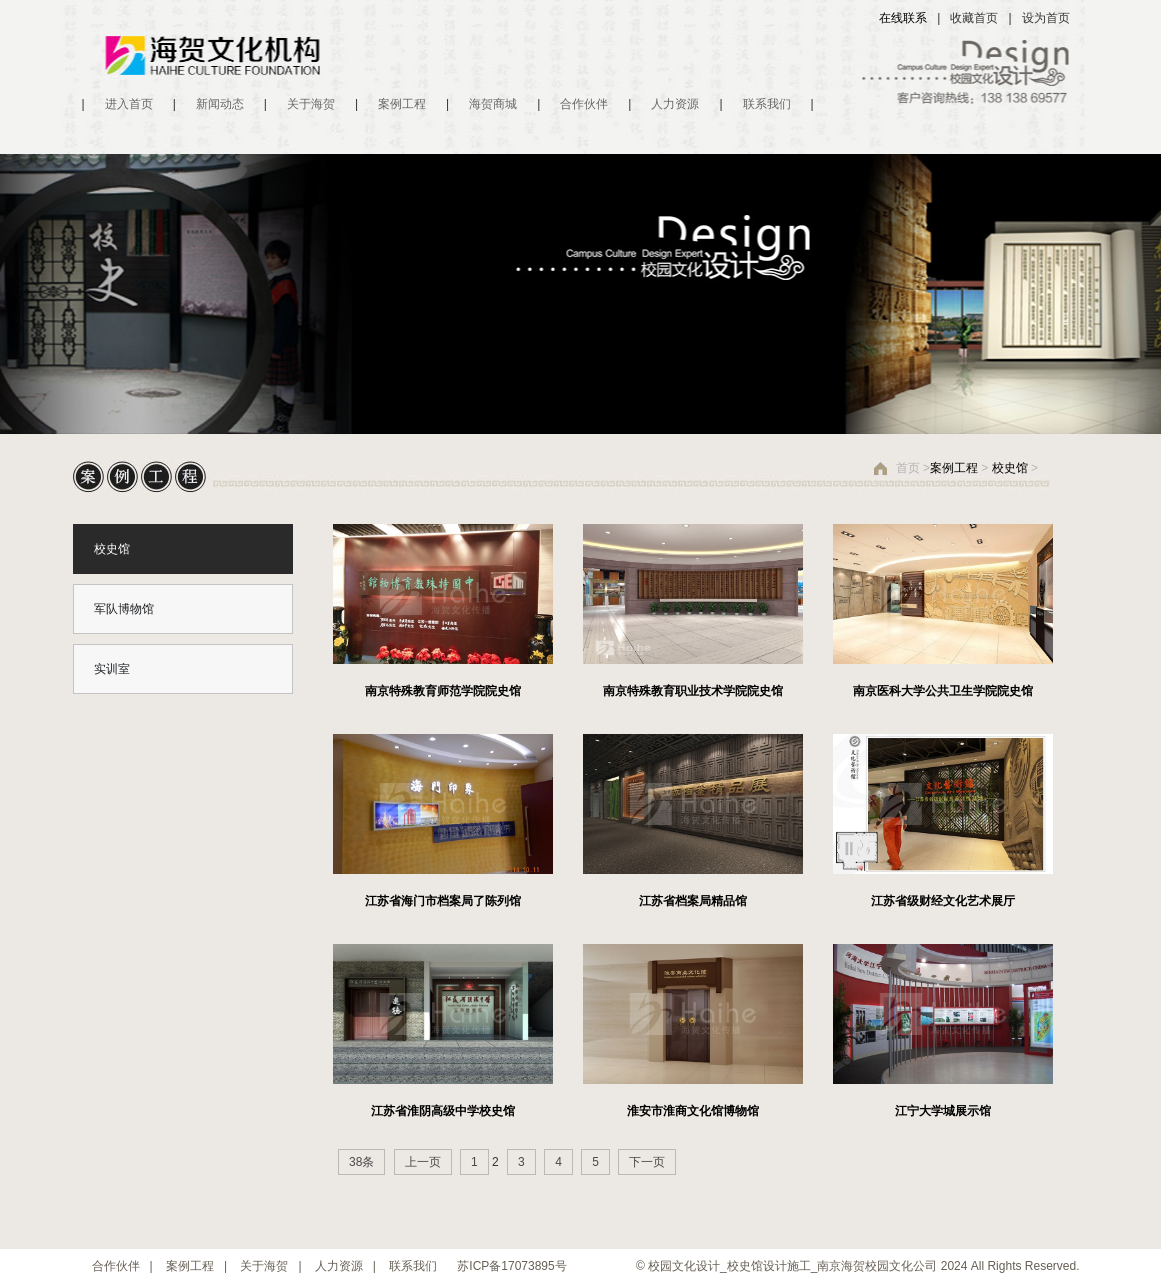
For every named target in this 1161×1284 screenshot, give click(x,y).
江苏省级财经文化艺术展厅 (943, 901)
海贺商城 (493, 104)
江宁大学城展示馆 (943, 1111)
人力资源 (675, 104)
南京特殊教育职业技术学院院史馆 (693, 691)
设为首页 (1046, 18)
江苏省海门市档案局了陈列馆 (443, 901)
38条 (361, 1162)
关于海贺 (311, 104)
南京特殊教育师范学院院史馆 (443, 691)
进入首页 (129, 104)
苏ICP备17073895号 (511, 1266)
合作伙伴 (584, 104)
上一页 (423, 1162)
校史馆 (1010, 468)
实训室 (112, 669)
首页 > (913, 468)
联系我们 (767, 104)
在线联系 (903, 18)
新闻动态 (220, 104)
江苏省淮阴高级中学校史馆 (443, 1111)
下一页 (647, 1162)
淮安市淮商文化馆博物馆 (693, 1111)
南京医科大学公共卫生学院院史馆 (943, 691)
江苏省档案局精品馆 (693, 901)
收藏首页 (974, 18)
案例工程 (402, 104)
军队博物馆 (124, 609)
